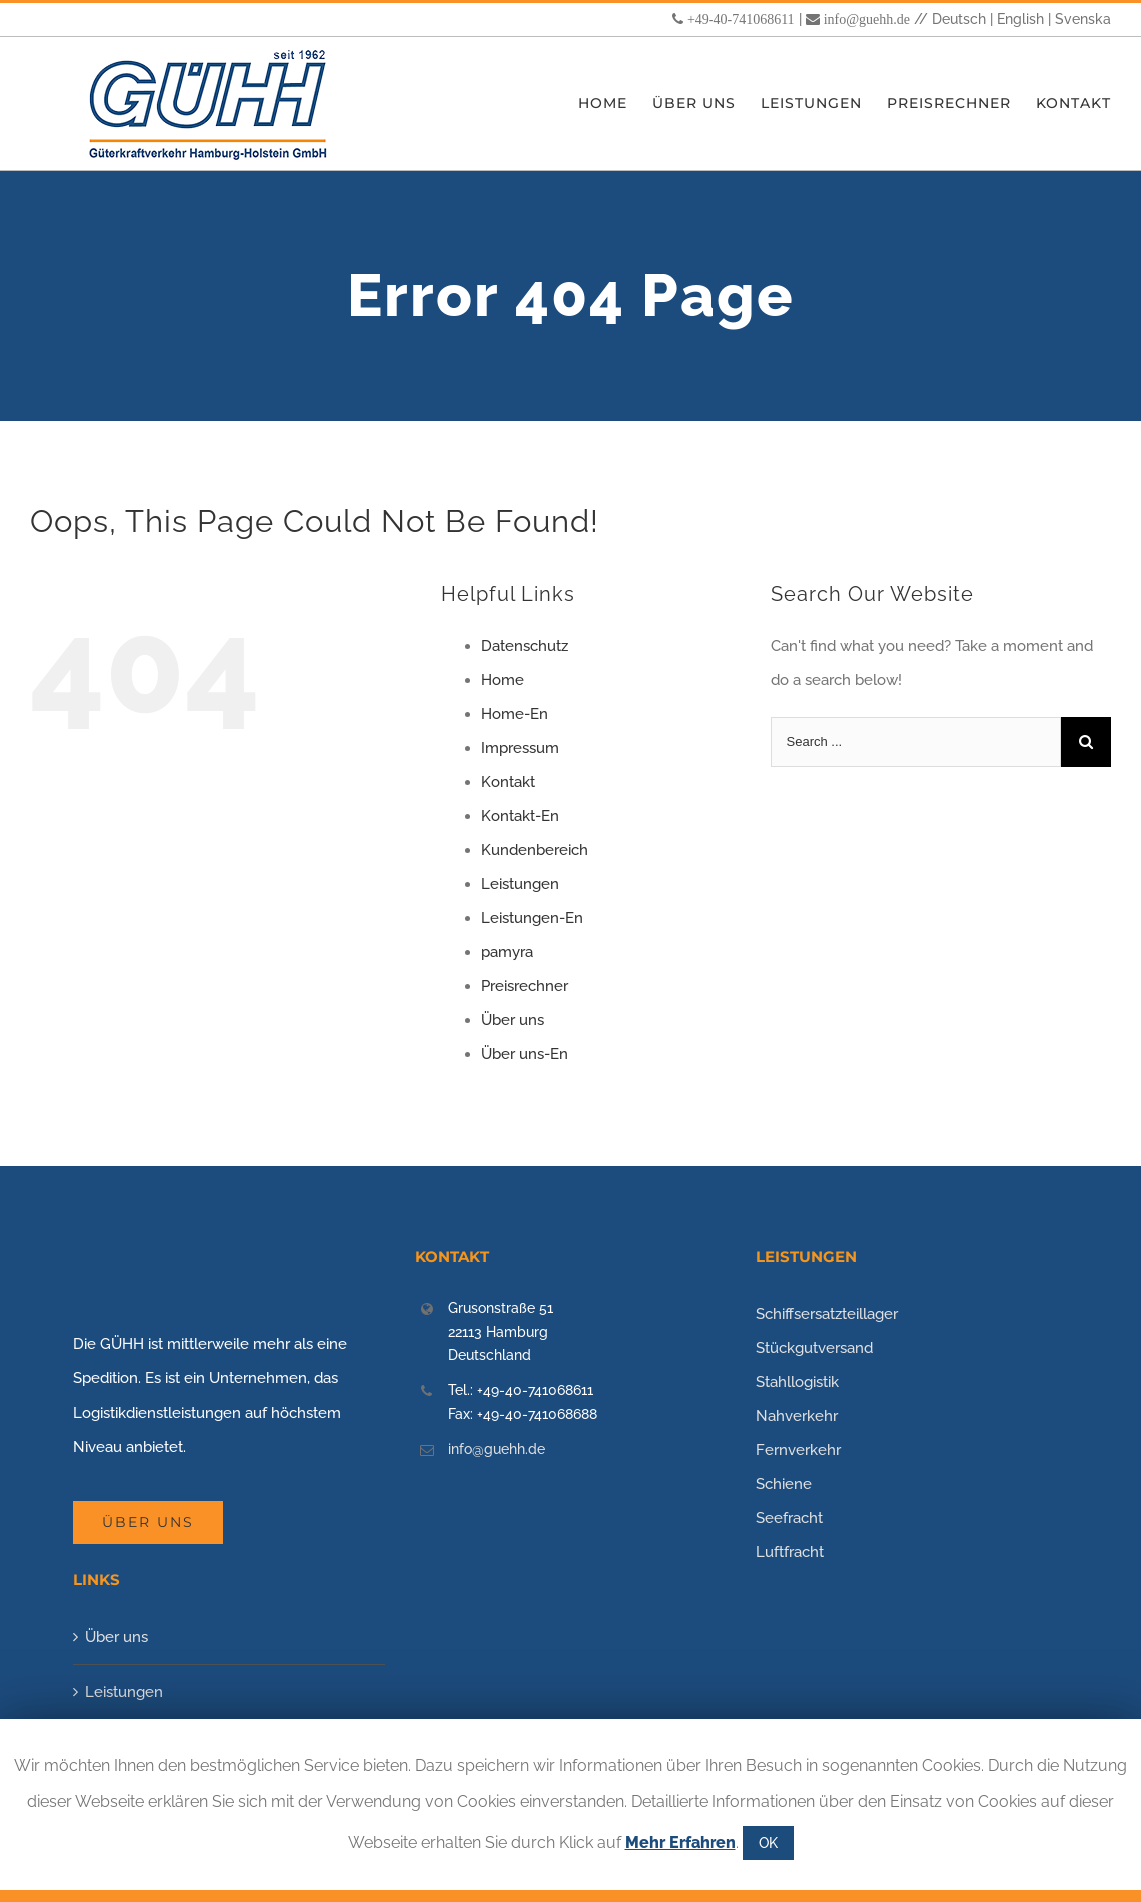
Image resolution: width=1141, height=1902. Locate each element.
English (1020, 19)
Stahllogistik (797, 1382)
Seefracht (789, 1518)
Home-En (514, 714)
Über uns (512, 1020)
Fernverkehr (798, 1450)
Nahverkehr (797, 1416)
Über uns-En (524, 1054)
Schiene (784, 1484)
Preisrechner (524, 986)
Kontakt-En (520, 816)
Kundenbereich (534, 850)
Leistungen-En (532, 918)
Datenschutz (524, 646)
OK (768, 1843)
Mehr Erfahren (680, 1842)
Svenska (1083, 19)
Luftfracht (790, 1552)
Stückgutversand (814, 1348)
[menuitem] (615, 103)
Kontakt (508, 782)
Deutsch (959, 19)
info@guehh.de (867, 19)
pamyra (507, 952)
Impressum (520, 748)
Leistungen (520, 884)
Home (502, 680)
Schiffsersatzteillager (827, 1314)
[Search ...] (916, 742)
